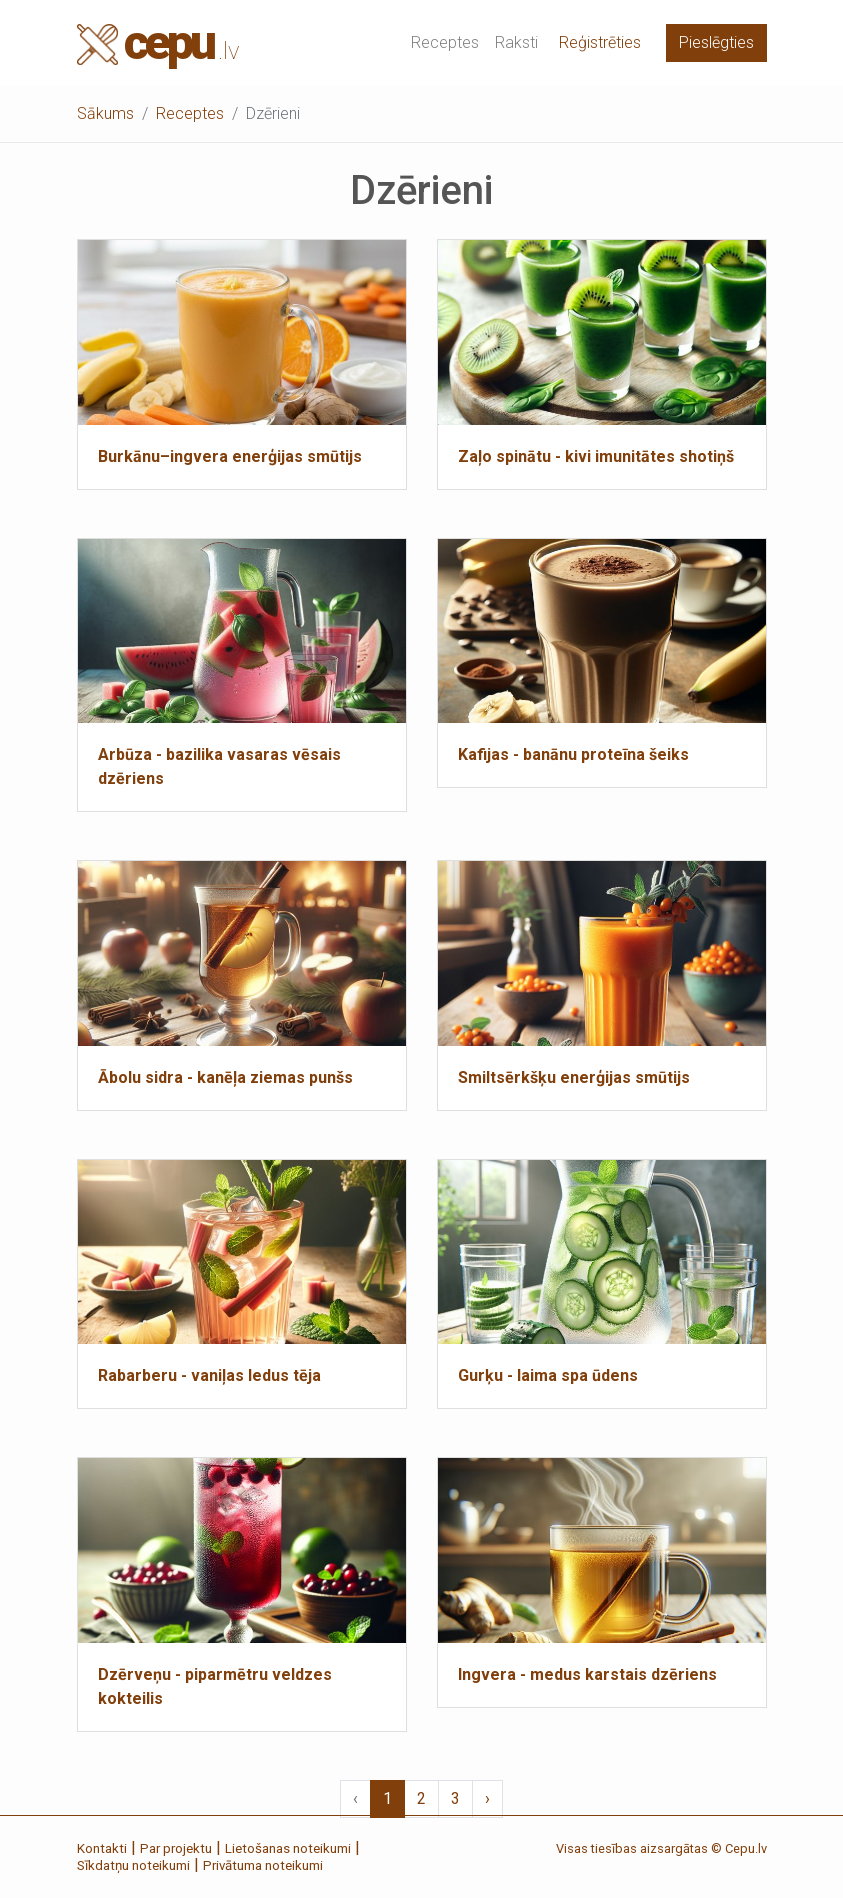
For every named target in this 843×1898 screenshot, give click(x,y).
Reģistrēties (600, 42)
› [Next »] (487, 1798)
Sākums (105, 113)
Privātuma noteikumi (263, 1865)
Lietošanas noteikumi (288, 1848)
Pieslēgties (716, 42)
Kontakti (102, 1848)
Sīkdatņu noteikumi (133, 1865)
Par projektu (176, 1848)
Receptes (445, 42)
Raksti (516, 42)
